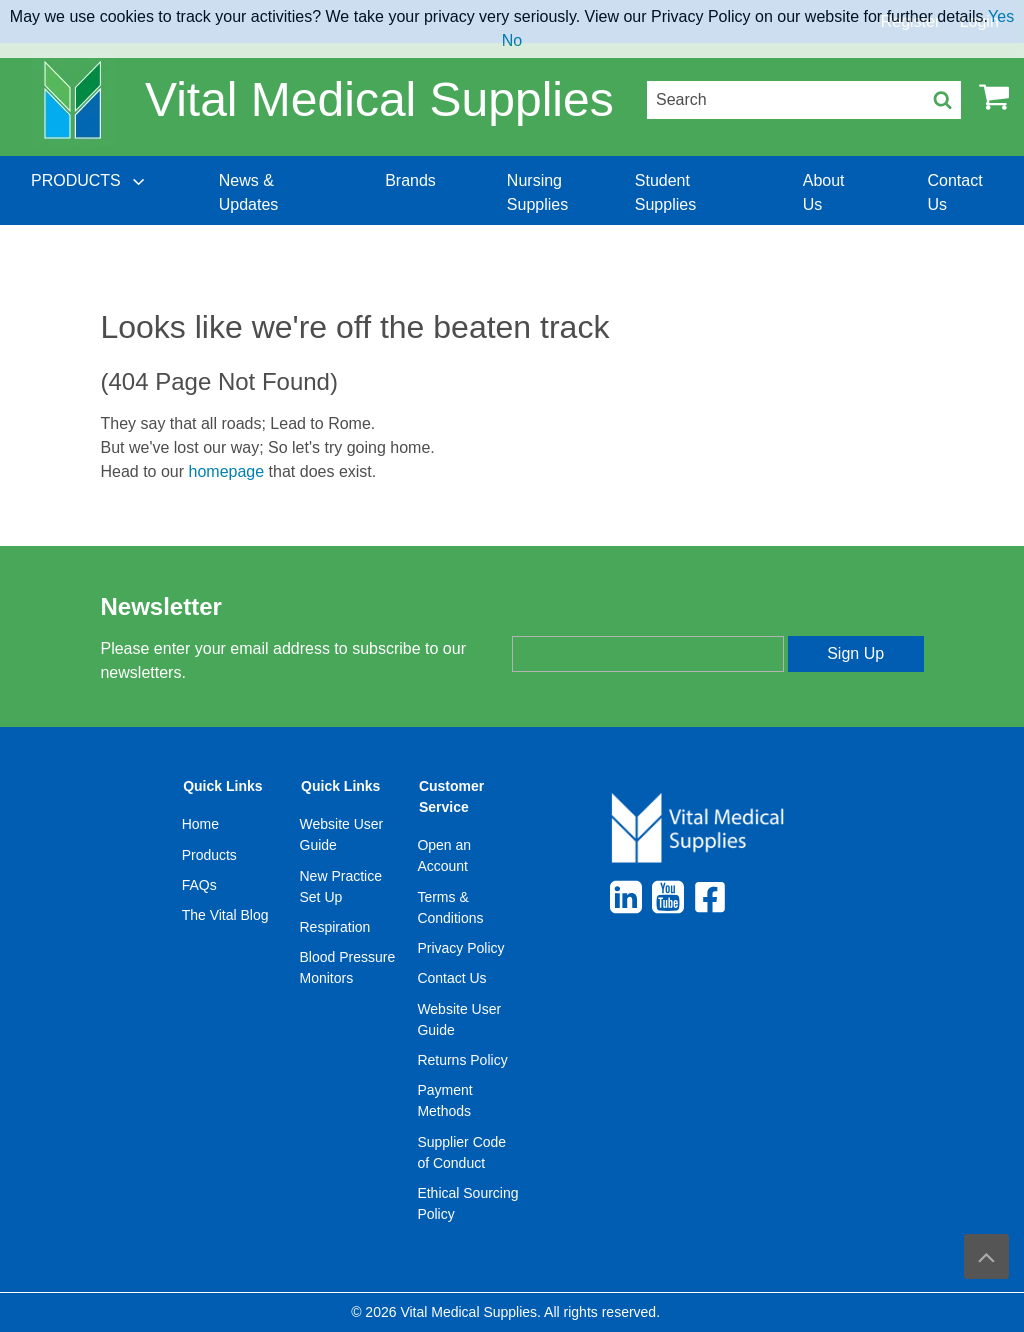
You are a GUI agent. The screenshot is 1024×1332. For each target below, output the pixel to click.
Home (200, 824)
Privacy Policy (460, 948)
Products (209, 855)
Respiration (335, 927)
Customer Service (451, 796)
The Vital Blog (225, 915)
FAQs (199, 885)
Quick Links (222, 786)
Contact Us (451, 978)
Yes (1001, 16)
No (512, 40)
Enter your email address (595, 618)
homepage (227, 471)
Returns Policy (462, 1060)
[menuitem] (90, 193)
